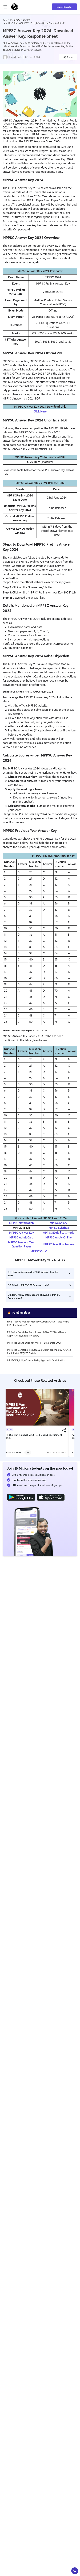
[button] (74, 2570)
